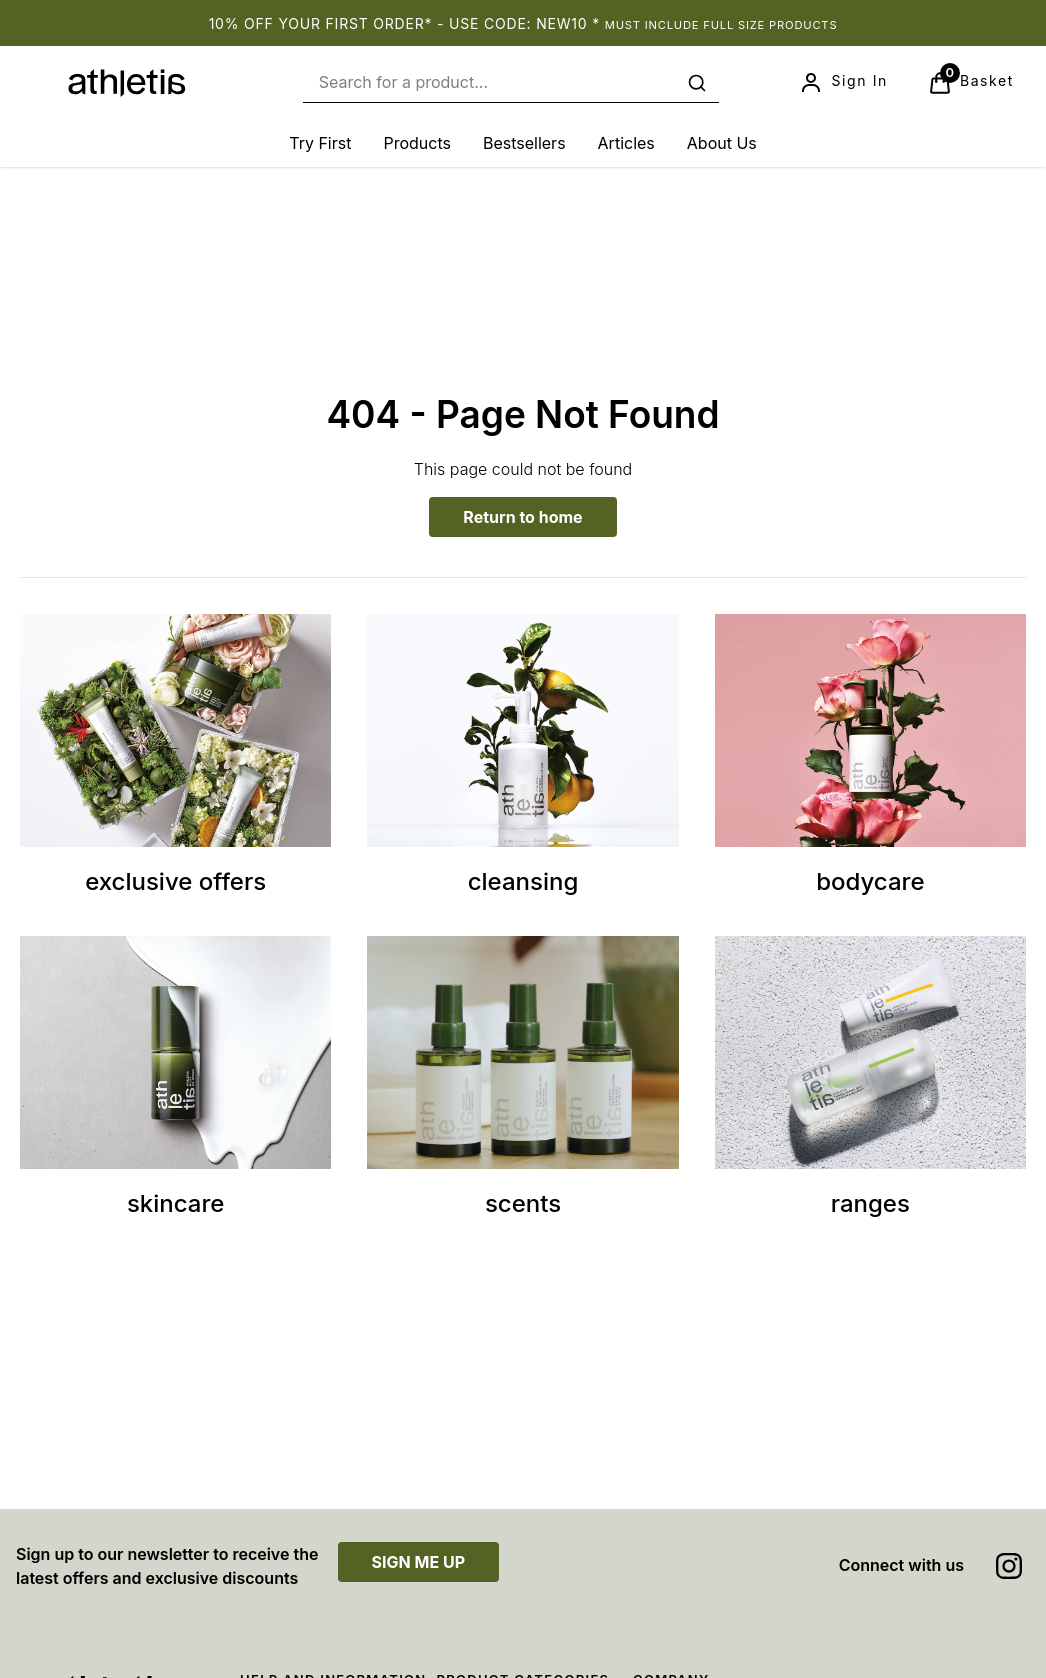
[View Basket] (971, 83)
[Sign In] (843, 83)
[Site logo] (127, 83)
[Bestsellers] (524, 143)
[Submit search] (697, 83)
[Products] (417, 143)
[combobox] (511, 82)
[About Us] (722, 143)
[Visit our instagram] (1009, 1566)
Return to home (522, 517)
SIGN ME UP (418, 1562)
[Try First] (320, 143)
